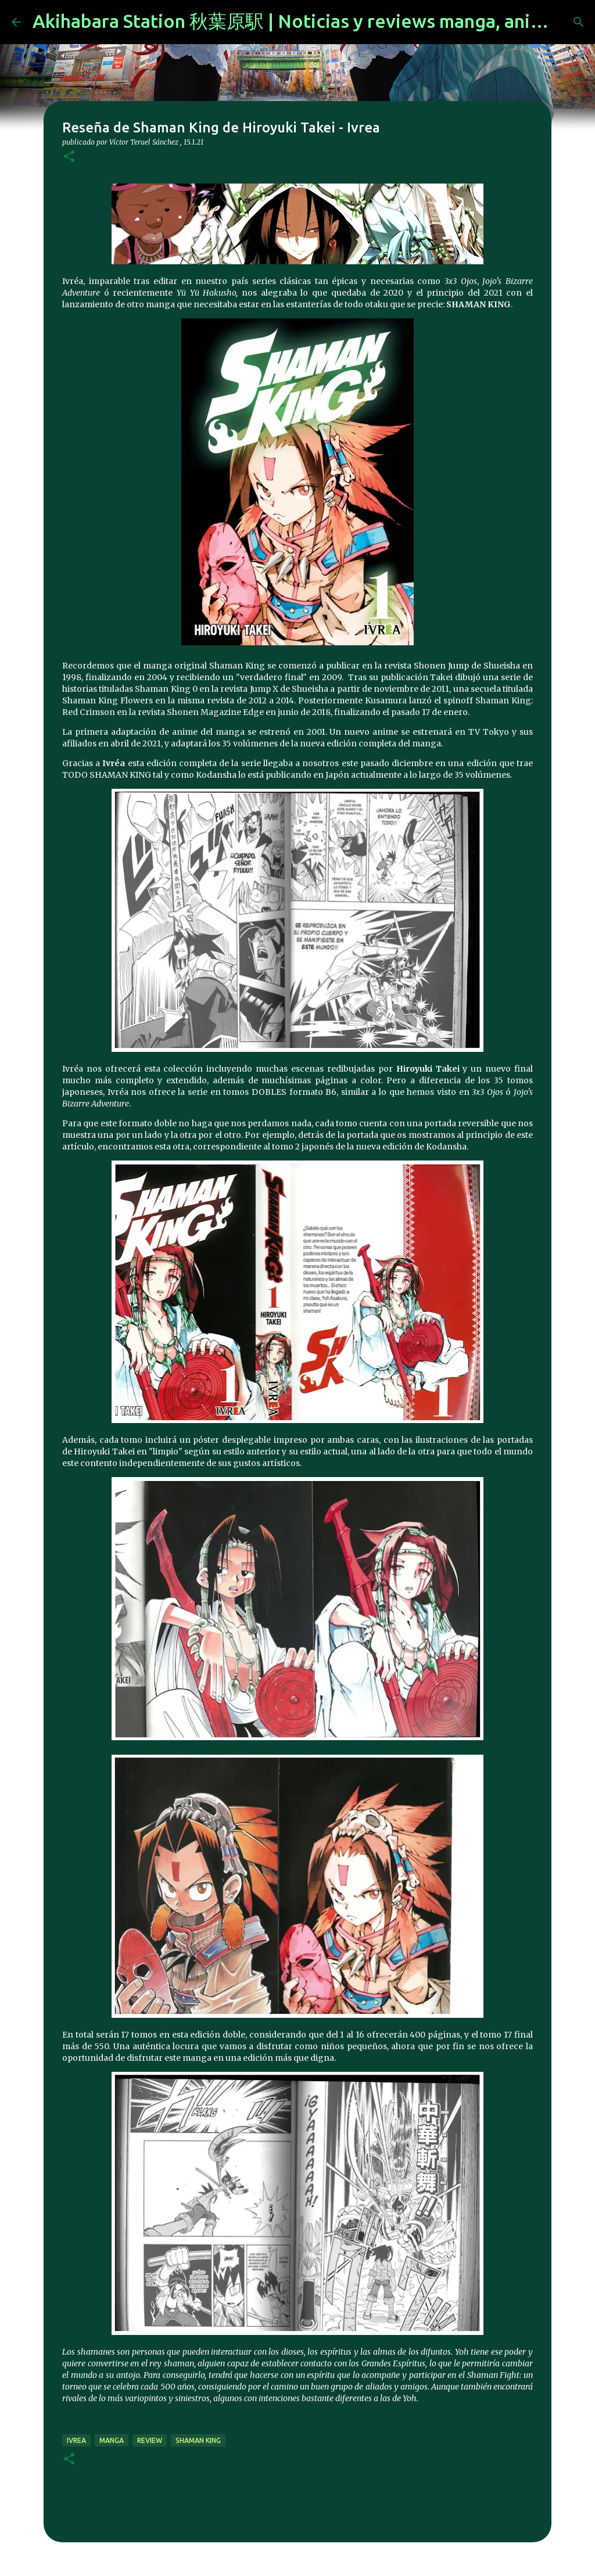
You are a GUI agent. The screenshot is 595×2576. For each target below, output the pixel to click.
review (149, 2440)
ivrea (76, 2440)
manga (111, 2440)
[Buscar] (579, 22)
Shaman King (198, 2440)
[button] (69, 157)
